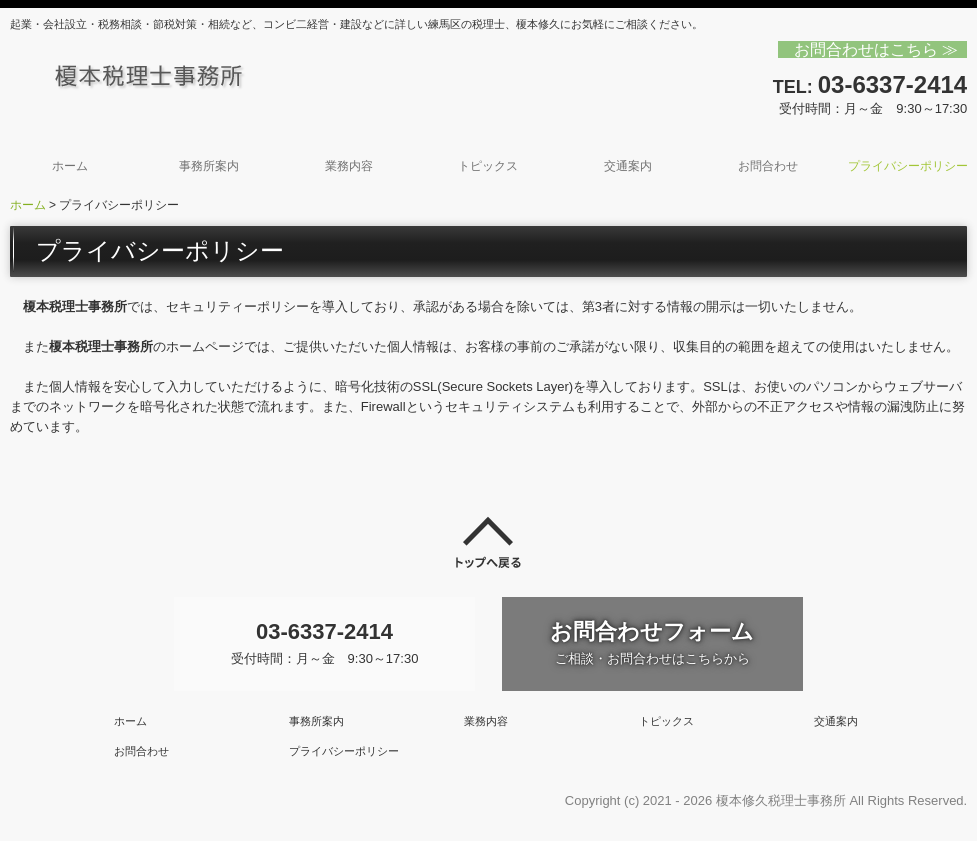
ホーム (70, 166)
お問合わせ (768, 166)
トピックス (488, 166)
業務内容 (349, 166)
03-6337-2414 (892, 84)
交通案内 (628, 166)
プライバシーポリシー (908, 166)
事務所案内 (209, 166)
